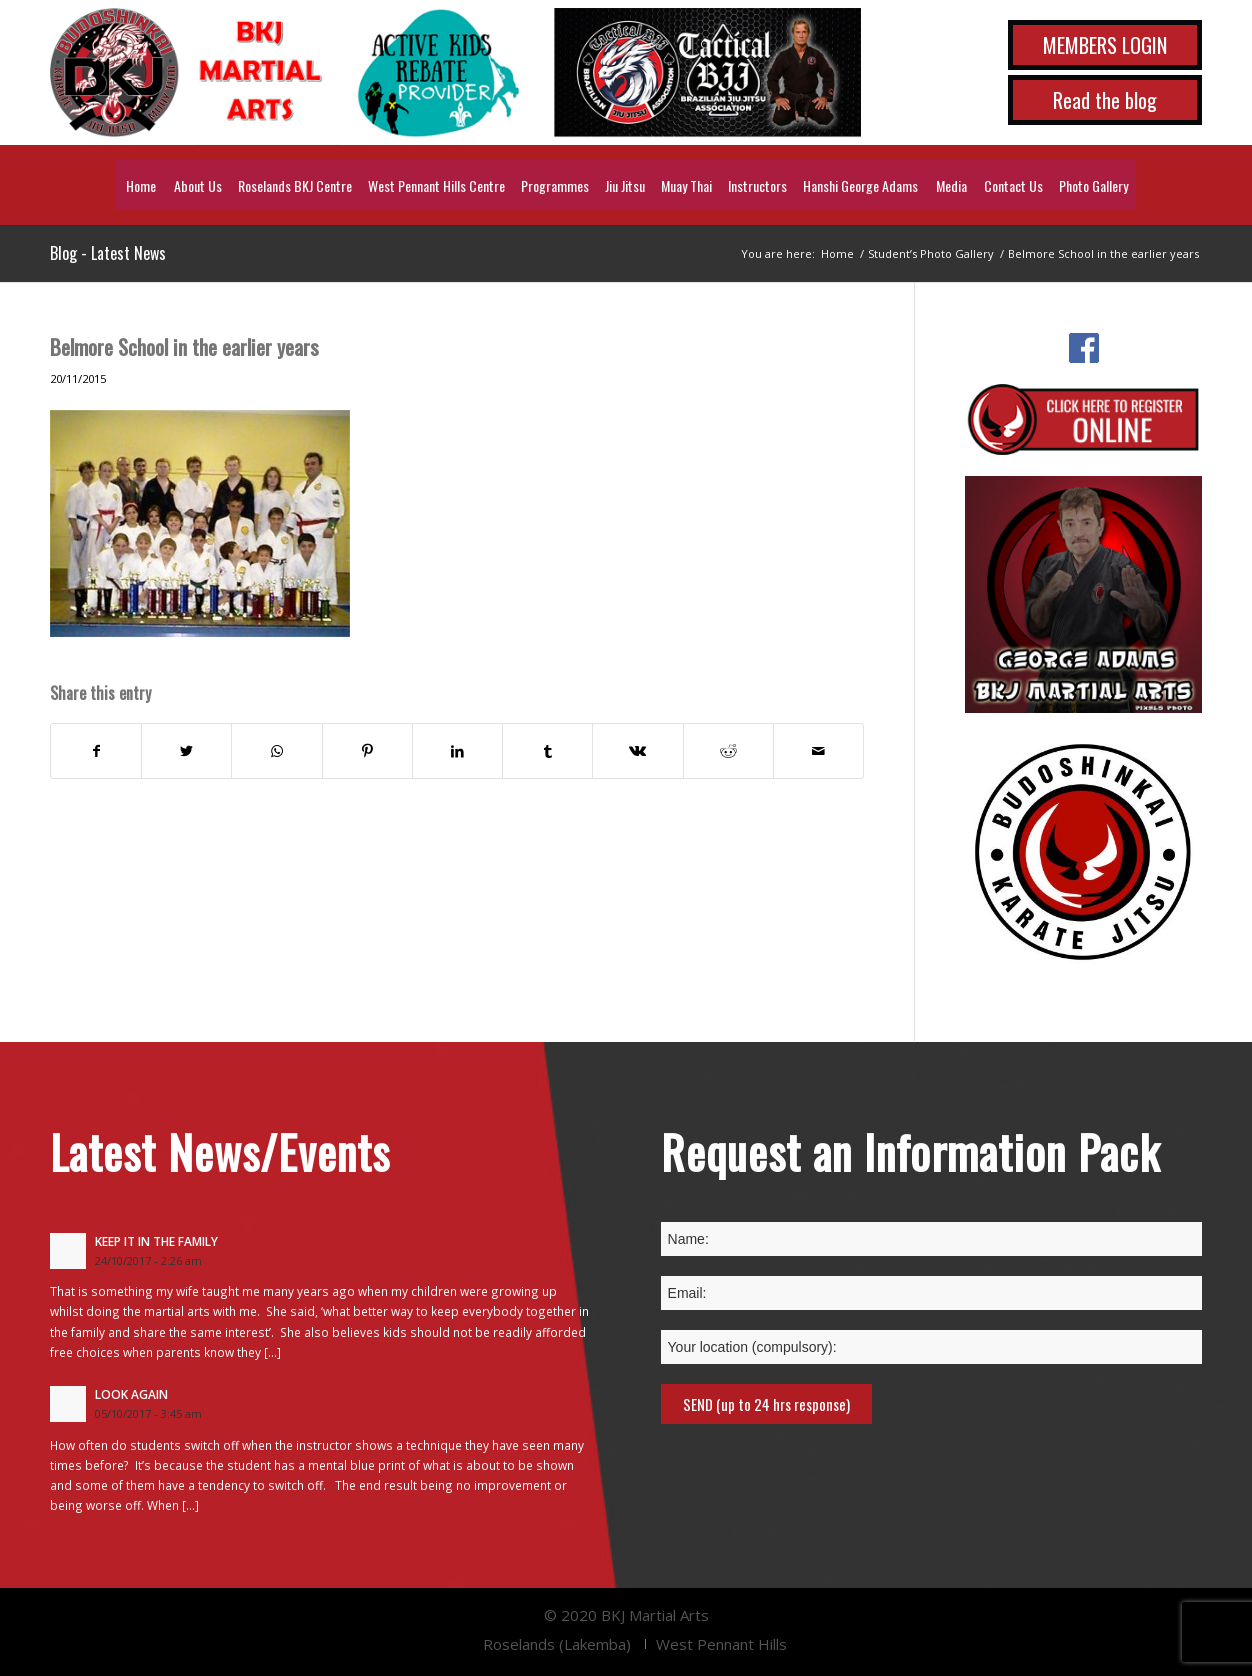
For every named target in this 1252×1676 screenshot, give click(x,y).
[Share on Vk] (637, 751)
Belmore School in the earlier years (184, 346)
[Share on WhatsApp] (276, 751)
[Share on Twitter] (186, 751)
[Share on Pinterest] (367, 751)
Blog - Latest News (108, 253)
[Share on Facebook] (96, 751)
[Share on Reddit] (728, 751)
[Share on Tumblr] (547, 751)
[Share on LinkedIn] (457, 751)
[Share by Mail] (818, 751)
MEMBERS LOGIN (1105, 45)
